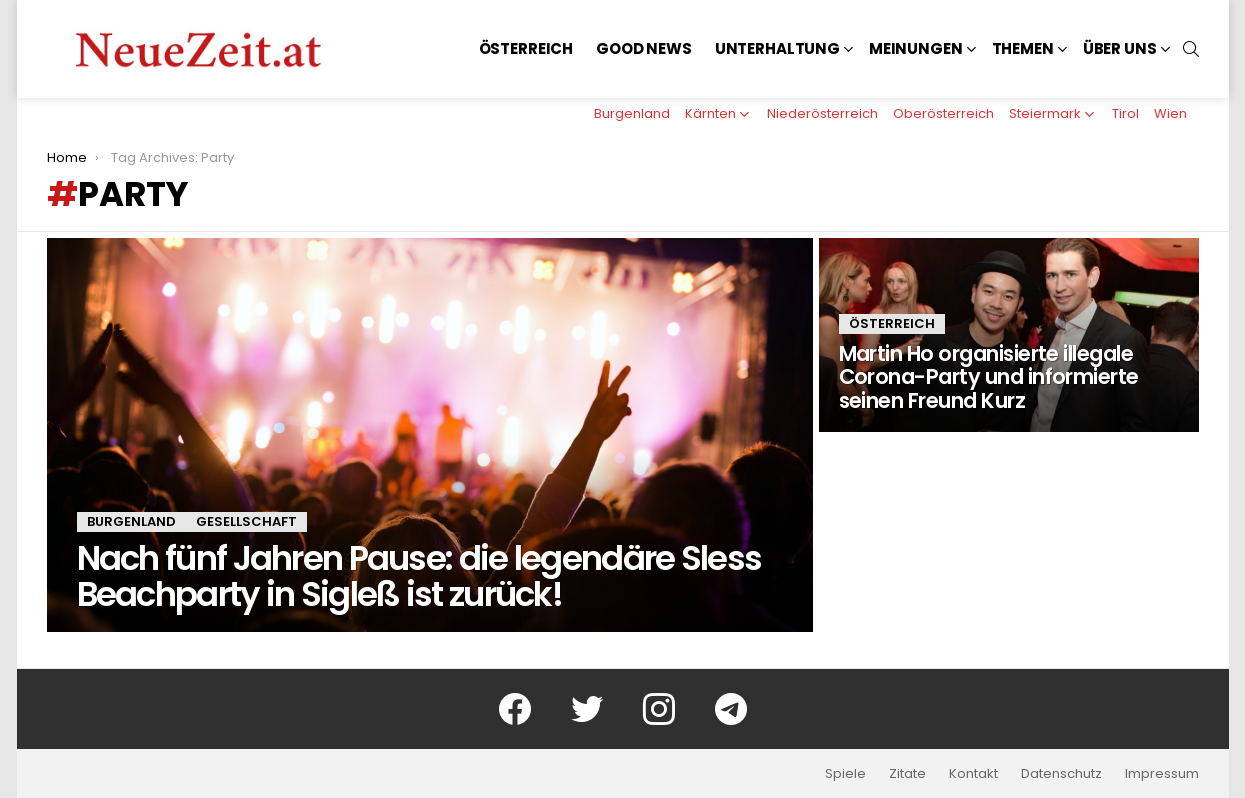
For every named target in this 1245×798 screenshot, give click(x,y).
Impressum (1162, 774)
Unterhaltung (777, 48)
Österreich (526, 48)
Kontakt (973, 774)
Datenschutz (1061, 774)
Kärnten (710, 113)
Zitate (907, 774)
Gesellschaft (246, 521)
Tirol (1125, 113)
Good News (644, 48)
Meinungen (916, 48)
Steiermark (1045, 113)
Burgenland (632, 113)
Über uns (1120, 48)
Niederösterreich (822, 113)
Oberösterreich (943, 113)
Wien (1170, 113)
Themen (1023, 48)
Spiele (845, 774)
